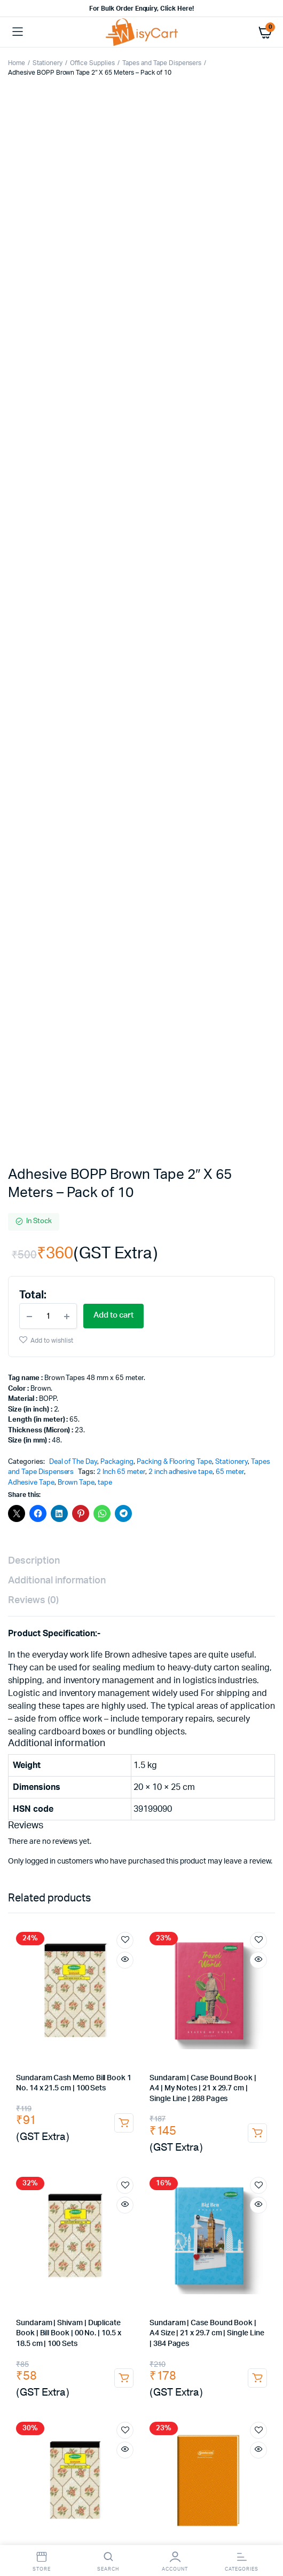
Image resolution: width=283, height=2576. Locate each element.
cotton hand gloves (41, 2441)
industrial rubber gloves (232, 2430)
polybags (120, 2219)
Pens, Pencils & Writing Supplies (219, 1793)
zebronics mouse (166, 2155)
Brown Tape (76, 468)
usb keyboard (60, 2165)
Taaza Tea (26, 2017)
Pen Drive (137, 2144)
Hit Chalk (109, 2058)
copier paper (61, 1835)
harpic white (144, 2347)
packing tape (54, 2209)
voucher (182, 1877)
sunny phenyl (31, 2347)
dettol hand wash (109, 2399)
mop (47, 2316)
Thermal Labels (173, 2240)
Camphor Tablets (205, 2069)
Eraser (119, 1804)
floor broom (169, 2305)
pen (18, 1804)
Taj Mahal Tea (193, 2017)
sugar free (107, 2027)
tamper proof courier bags (188, 2219)
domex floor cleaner (239, 2337)
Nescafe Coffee (143, 2006)
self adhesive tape (65, 2219)
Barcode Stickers (38, 2251)
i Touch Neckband (86, 2144)
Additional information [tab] (57, 567)
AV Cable (71, 2123)
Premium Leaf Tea (130, 1986)
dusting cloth (219, 2358)
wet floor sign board (97, 2358)
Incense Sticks (34, 2079)
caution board (33, 2358)
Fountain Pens (83, 1814)
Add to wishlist (51, 326)
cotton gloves (169, 2441)
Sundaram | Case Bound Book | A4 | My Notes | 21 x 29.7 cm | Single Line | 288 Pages (203, 1074)
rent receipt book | (189, 1866)
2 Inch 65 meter (121, 458)
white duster (34, 2378)
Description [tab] (34, 547)
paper (21, 1835)
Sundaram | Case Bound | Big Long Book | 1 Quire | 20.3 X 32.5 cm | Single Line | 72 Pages (205, 1564)
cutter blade (59, 1783)
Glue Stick (141, 1762)
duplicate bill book (74, 1856)
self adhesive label (39, 2240)
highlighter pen (245, 1824)
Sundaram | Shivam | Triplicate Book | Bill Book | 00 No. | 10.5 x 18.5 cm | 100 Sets (68, 1564)
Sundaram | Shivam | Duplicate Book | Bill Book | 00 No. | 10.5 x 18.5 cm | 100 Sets (68, 1319)
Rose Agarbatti (88, 2079)
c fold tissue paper (171, 2378)
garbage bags (195, 2347)
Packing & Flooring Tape (174, 447)
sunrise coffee (246, 2017)
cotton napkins (164, 2358)
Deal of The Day (73, 447)
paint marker (64, 1824)
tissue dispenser (133, 2388)
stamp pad (106, 1783)
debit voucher (88, 1877)
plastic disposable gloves (229, 2420)
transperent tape (151, 2209)
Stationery (47, 63)
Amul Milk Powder (208, 2027)
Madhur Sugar (59, 2027)
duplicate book (245, 1866)
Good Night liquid (157, 2058)
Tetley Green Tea (244, 1996)
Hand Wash (252, 2388)
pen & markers (137, 1793)
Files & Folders (211, 1835)
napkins (74, 2378)
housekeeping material (231, 2409)
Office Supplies (92, 63)
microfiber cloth (62, 2368)
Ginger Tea (88, 1996)
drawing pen (31, 1814)
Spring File (103, 1845)
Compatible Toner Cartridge (191, 1931)
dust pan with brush (211, 2316)
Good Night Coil (109, 2069)
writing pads (232, 1845)
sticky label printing (239, 2230)
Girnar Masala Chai (240, 1986)
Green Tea (194, 1996)
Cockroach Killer (63, 2058)
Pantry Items (31, 1975)
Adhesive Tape (31, 468)
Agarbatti (255, 2069)
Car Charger (30, 2123)
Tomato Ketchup (165, 2048)
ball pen (153, 1804)
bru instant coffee (133, 2017)
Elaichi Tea (66, 2006)
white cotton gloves (109, 2441)
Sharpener (83, 1804)
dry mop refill (116, 2316)
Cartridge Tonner (37, 1931)
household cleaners (170, 2326)
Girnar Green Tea (37, 1996)
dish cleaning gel (60, 2337)
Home (16, 63)
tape (105, 468)
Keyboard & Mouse (99, 2155)
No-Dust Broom (220, 2305)
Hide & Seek (57, 2048)
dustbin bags (248, 2347)
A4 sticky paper (105, 2230)
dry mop (74, 2316)
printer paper (112, 1835)
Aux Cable (109, 2123)
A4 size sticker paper (169, 2230)
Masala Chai (184, 1986)
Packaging (116, 447)
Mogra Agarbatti (144, 2079)
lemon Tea (27, 2006)
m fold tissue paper (239, 2378)
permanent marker (214, 1814)
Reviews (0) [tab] (33, 586)
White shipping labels (236, 2240)
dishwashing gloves (42, 2430)
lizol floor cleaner (88, 2347)
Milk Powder (151, 2027)
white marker (116, 1824)
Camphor (156, 2069)
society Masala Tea (153, 1975)
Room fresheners (39, 2305)
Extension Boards (165, 2134)
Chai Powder (96, 1975)
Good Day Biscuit (180, 2037)
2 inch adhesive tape (180, 458)
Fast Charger (54, 2134)
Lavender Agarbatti (207, 2079)
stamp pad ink (157, 1783)
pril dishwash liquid (122, 2337)
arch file (24, 1845)
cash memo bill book (236, 1877)
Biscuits (69, 2037)
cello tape (99, 2209)
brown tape (205, 2209)
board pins (190, 1773)
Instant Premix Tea (141, 1996)
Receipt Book (62, 1866)
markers (162, 1814)
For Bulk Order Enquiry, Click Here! (141, 8)
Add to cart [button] (123, 1108)
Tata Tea (204, 1975)
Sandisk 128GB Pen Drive (201, 2144)
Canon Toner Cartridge (105, 1931)
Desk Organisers (91, 1762)
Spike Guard (218, 2134)
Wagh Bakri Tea (70, 1986)
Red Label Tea (73, 2017)
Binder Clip (54, 1773)
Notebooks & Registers (166, 1845)
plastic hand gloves (151, 2420)
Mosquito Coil (55, 2069)
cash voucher (140, 1877)
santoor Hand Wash (42, 2399)
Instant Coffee (197, 2006)
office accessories (212, 1856)
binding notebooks (144, 1856)
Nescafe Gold (248, 2006)
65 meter (230, 458)
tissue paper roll (36, 2388)
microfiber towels (148, 2368)
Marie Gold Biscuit (117, 2037)
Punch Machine (224, 1762)
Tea (63, 1975)
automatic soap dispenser (54, 2409)
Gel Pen (127, 1814)
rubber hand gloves (157, 2430)
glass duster (252, 2368)
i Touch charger (106, 2134)
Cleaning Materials (40, 2420)
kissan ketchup (221, 2048)
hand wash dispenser (236, 2399)
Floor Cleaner (180, 2337)
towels (103, 2368)
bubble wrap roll (166, 2251)
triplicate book (35, 1877)
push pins (232, 1773)
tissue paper (113, 2378)
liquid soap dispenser (146, 2409)
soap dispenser (169, 2399)
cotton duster (204, 2368)
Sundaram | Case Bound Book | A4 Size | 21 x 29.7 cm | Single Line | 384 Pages (207, 1319)
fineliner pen (249, 1804)
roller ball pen (198, 1804)
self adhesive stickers (109, 2240)
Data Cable (186, 2123)
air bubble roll (223, 2251)
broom (86, 2305)
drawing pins (143, 1773)
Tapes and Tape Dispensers (161, 63)
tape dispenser (81, 1793)
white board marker (178, 1824)
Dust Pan (159, 2316)
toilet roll (84, 2388)
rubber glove (100, 2430)
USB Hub (147, 2123)
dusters (23, 1887)
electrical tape (213, 1783)
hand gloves (95, 2420)
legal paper (161, 1835)
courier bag (55, 2230)
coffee (101, 2006)
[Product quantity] (48, 301)
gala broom (123, 2305)
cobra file (62, 1845)
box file (257, 1835)
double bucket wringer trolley (86, 2326)
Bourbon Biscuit (107, 2048)
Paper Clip (97, 1773)
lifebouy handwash (196, 2388)
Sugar (20, 2027)
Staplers (178, 1762)
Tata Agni (239, 1975)
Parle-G (226, 2037)
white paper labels (103, 2251)
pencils (45, 1804)
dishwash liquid (232, 2326)
